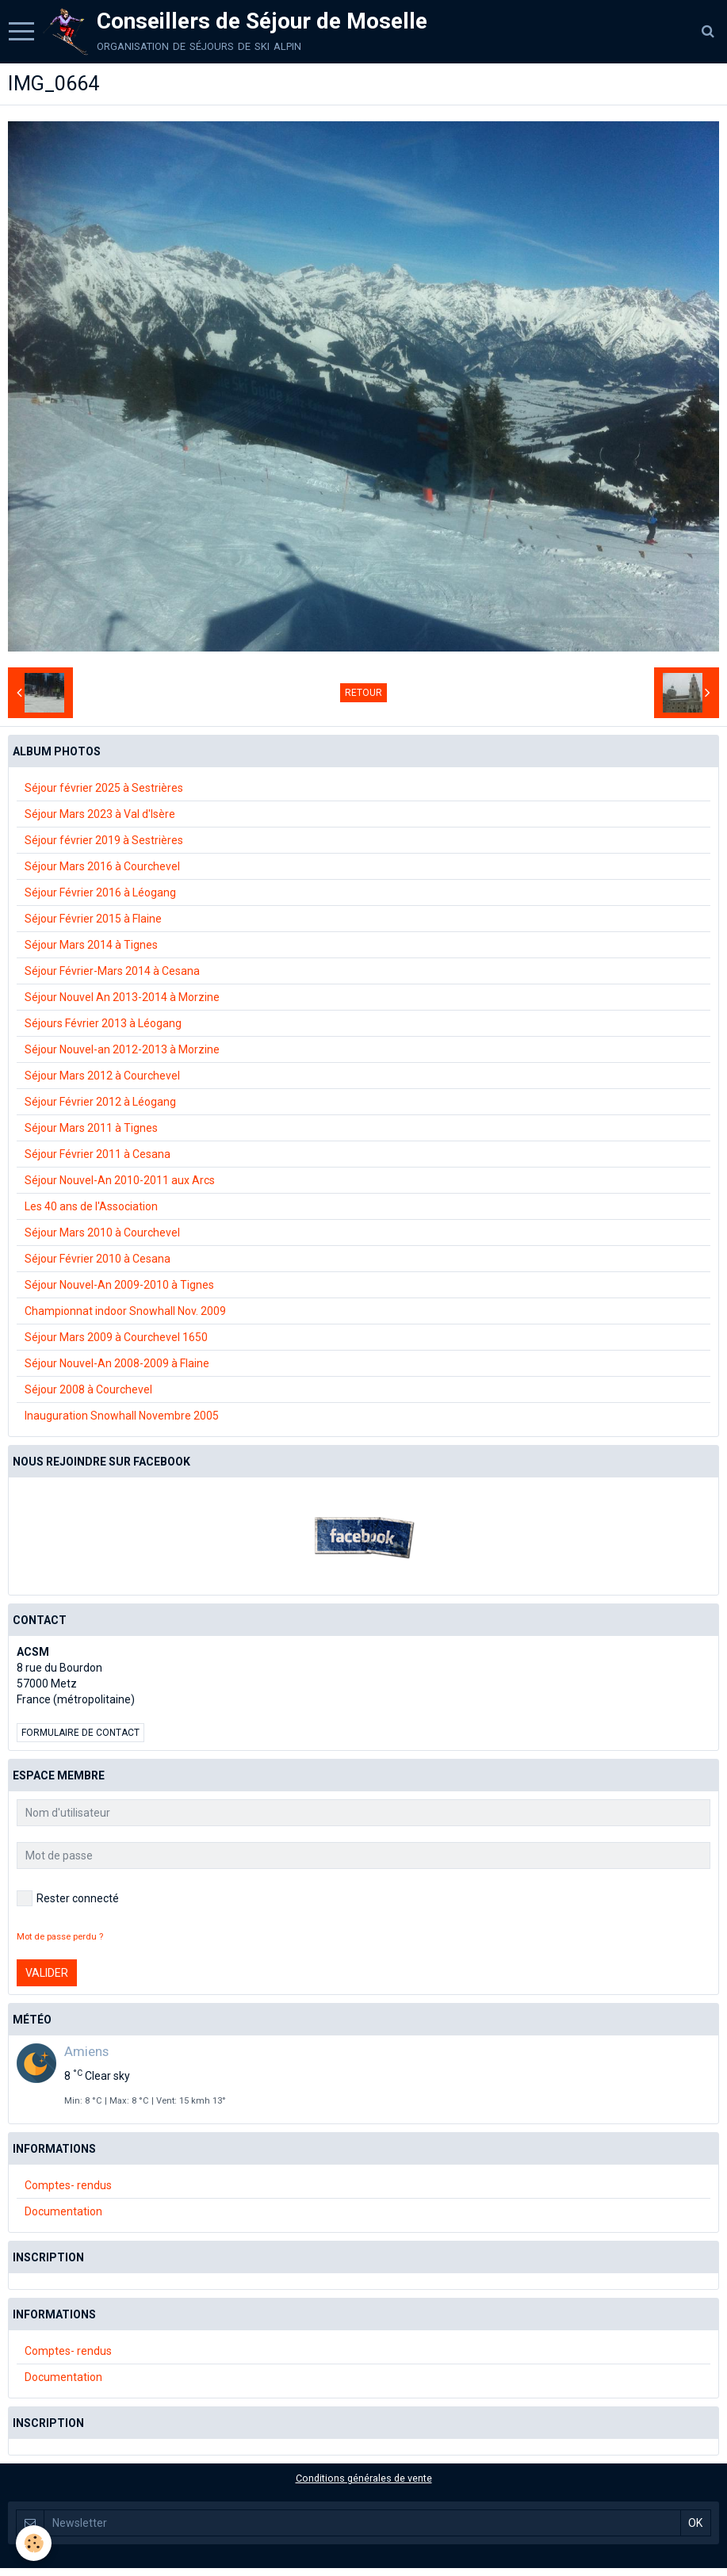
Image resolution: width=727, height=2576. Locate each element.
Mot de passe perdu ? (60, 1937)
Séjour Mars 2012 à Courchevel (102, 1075)
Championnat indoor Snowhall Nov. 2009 (125, 1311)
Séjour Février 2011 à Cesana (97, 1154)
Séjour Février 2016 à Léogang (100, 892)
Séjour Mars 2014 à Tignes (91, 944)
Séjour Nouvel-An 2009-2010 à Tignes (119, 1284)
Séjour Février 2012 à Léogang (100, 1101)
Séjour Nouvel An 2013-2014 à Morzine (122, 997)
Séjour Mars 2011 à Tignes (91, 1128)
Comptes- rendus (68, 2185)
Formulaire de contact (80, 1732)
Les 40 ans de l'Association (91, 1206)
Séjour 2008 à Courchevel (88, 1389)
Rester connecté (68, 1898)
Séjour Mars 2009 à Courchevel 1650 (116, 1337)
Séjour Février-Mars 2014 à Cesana (112, 971)
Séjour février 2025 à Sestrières (104, 788)
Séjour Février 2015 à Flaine (93, 918)
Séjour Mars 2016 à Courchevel (102, 866)
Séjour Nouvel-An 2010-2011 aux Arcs (120, 1180)
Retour (363, 692)
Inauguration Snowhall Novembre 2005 (122, 1415)
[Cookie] (34, 2543)
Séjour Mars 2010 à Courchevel (102, 1232)
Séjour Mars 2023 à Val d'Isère (100, 814)
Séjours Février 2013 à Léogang (103, 1023)
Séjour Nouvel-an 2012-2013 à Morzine (122, 1049)
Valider (46, 1972)
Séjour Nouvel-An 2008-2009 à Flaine (117, 1363)
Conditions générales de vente (364, 2478)
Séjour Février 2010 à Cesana (97, 1258)
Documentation (63, 2211)
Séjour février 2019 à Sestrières (104, 840)
